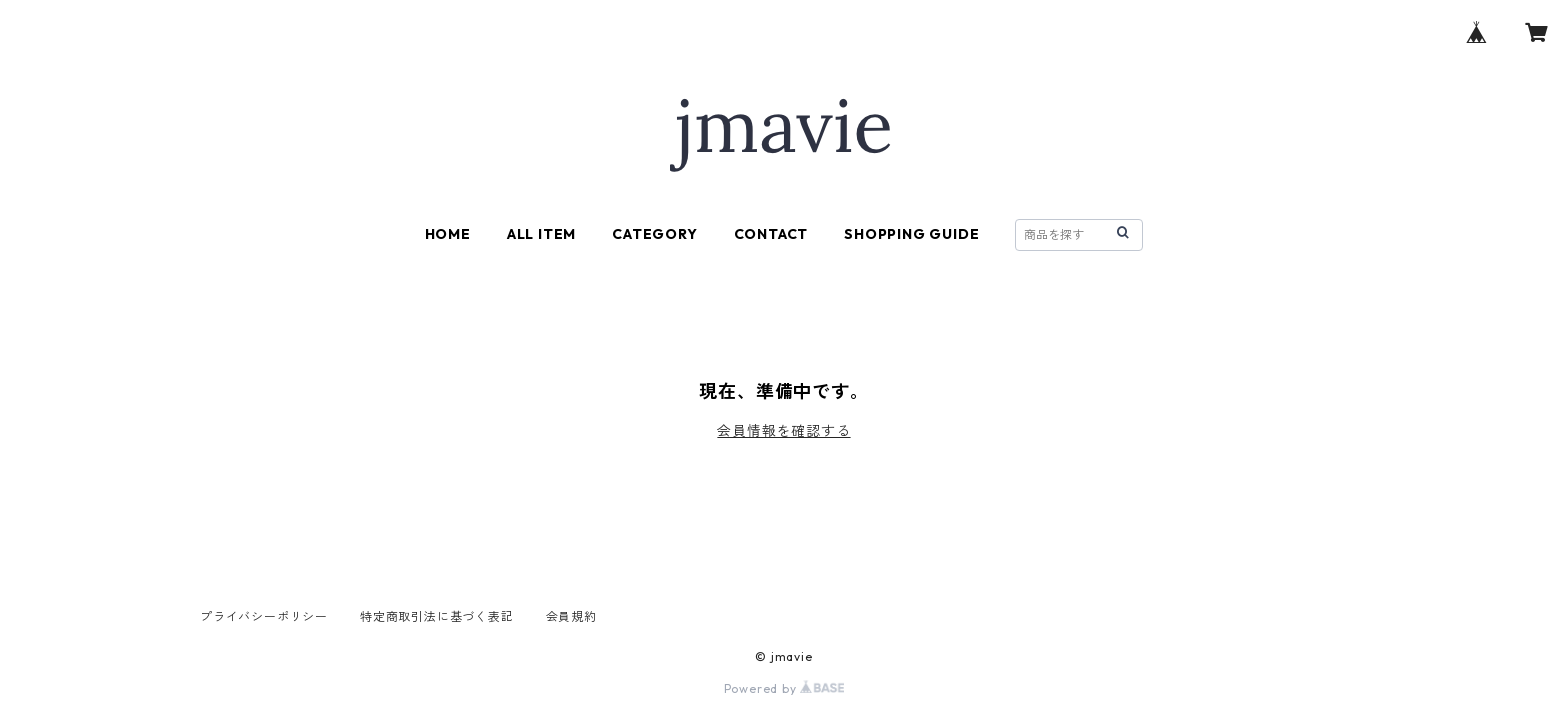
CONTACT (771, 234)
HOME (448, 234)
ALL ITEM (541, 234)
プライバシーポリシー (264, 616)
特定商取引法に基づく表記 (437, 616)
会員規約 (571, 616)
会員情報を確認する (783, 431)
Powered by (784, 688)
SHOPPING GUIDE (911, 234)
